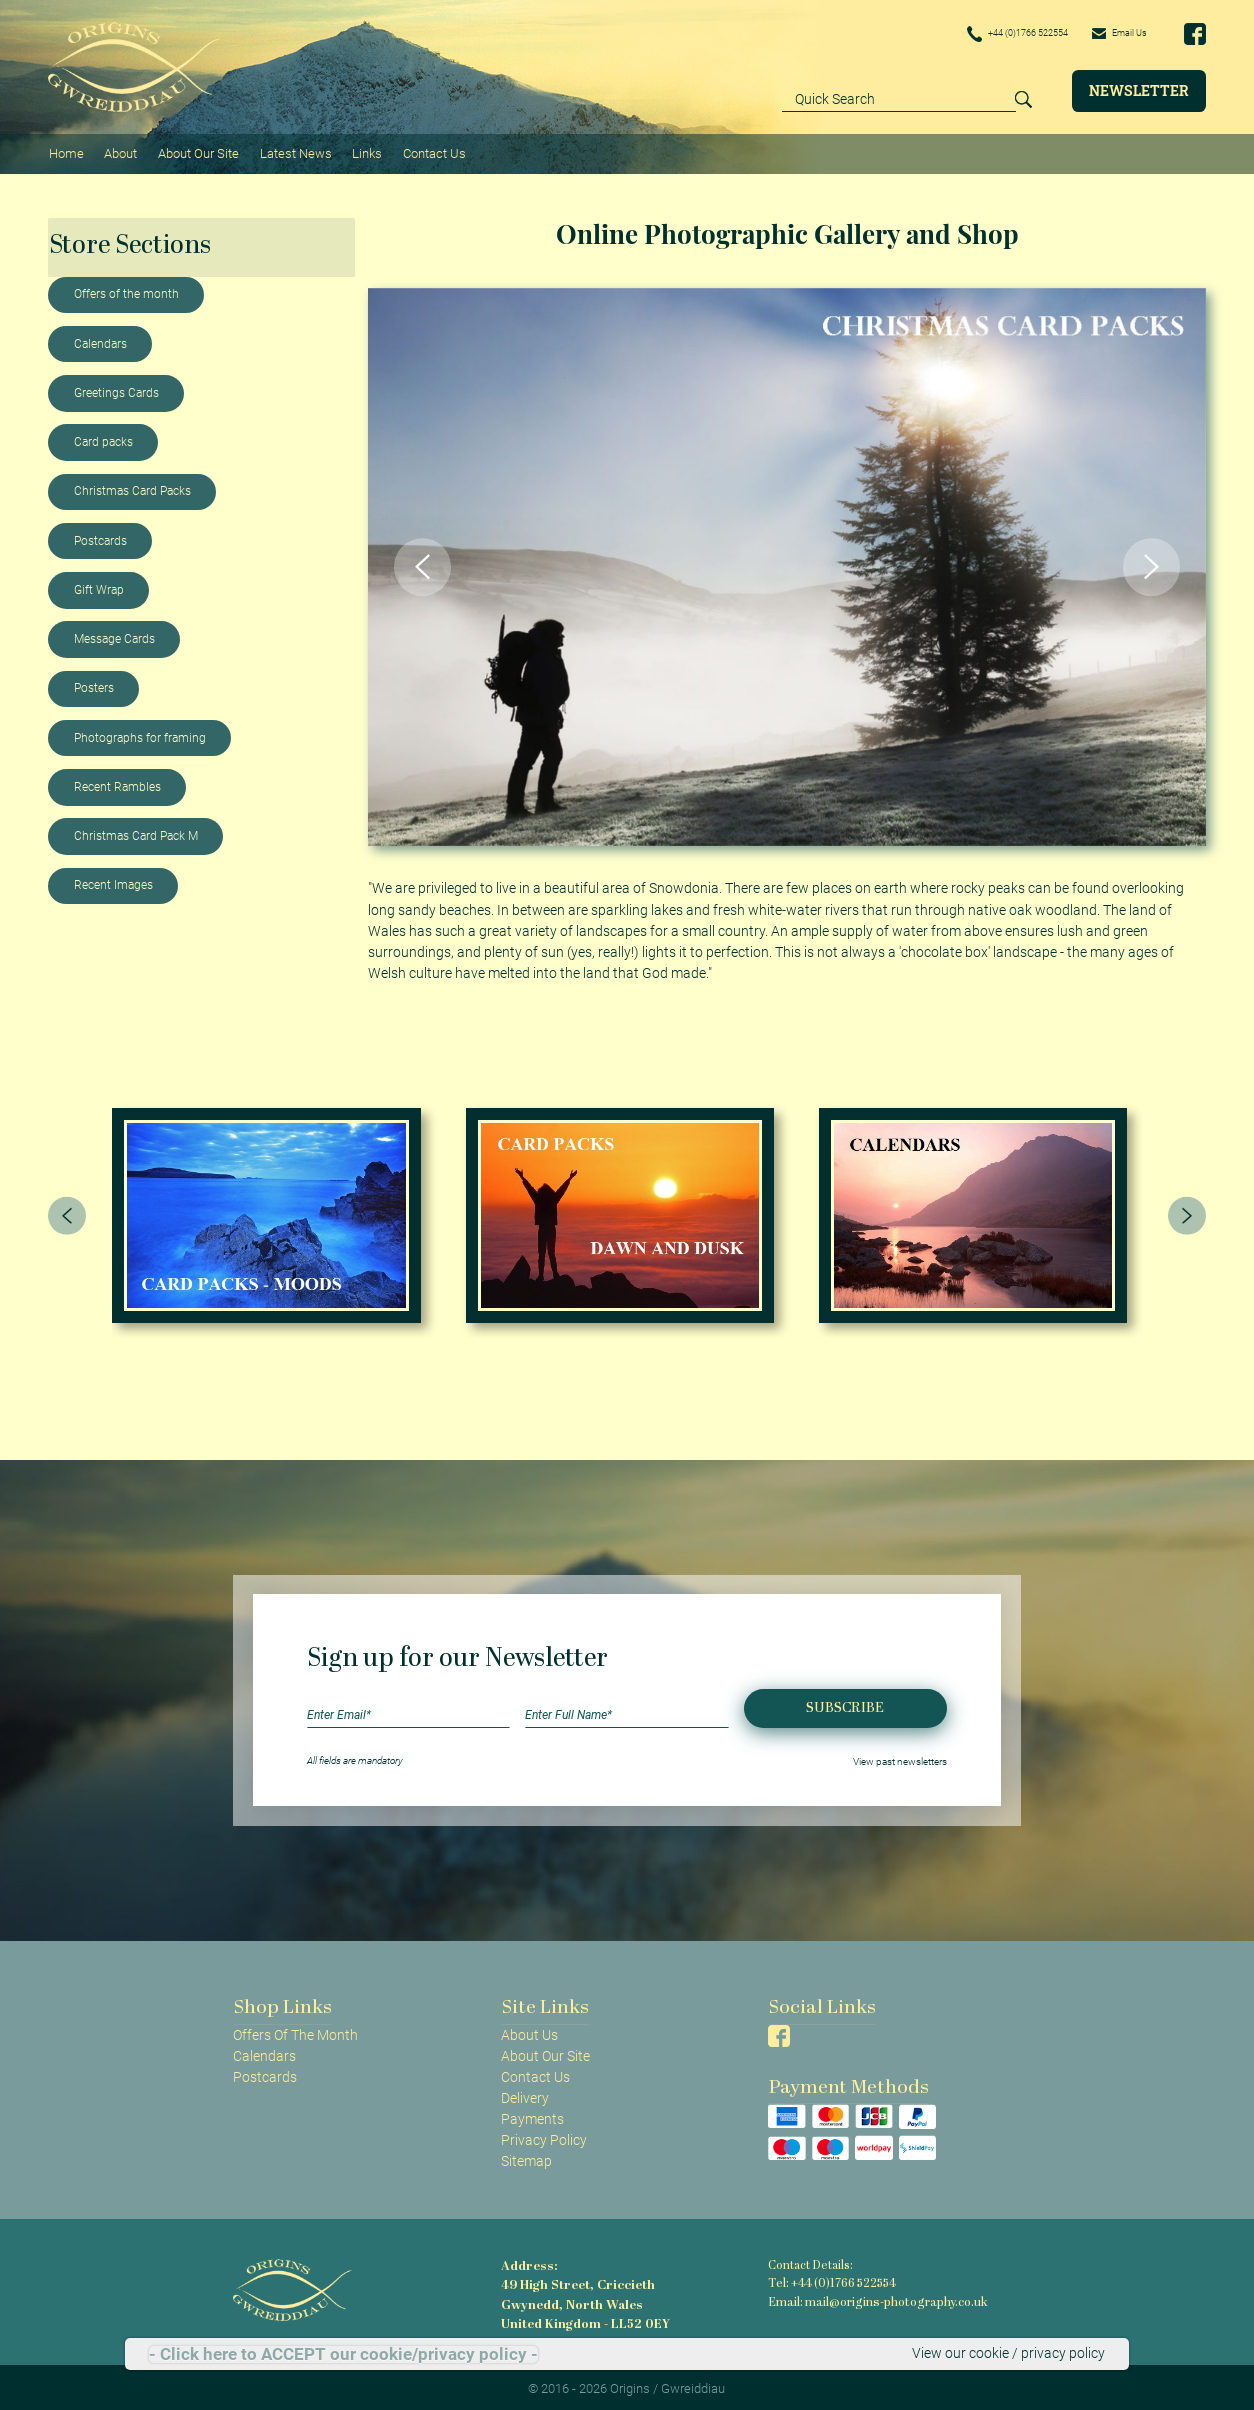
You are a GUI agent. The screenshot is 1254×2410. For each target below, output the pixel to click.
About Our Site (194, 150)
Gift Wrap (99, 585)
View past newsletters (900, 1755)
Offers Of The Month (295, 2030)
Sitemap (526, 2157)
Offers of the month (126, 290)
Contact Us (426, 150)
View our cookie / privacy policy (1008, 2354)
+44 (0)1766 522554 (986, 34)
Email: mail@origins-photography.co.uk (872, 2296)
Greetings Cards (116, 388)
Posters (94, 684)
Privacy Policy (544, 2136)
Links (361, 150)
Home (65, 150)
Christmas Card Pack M (136, 831)
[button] (423, 562)
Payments (532, 2114)
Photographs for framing (140, 733)
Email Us (1112, 33)
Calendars (100, 339)
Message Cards (114, 634)
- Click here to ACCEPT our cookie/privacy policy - (343, 2354)
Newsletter (1139, 90)
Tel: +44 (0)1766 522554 (831, 2279)
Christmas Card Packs (132, 487)
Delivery (525, 2093)
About (118, 150)
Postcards (100, 536)
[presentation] (67, 1211)
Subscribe (845, 1703)
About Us (529, 2030)
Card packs (103, 437)
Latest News (291, 150)
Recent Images (113, 881)
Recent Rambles (117, 782)
